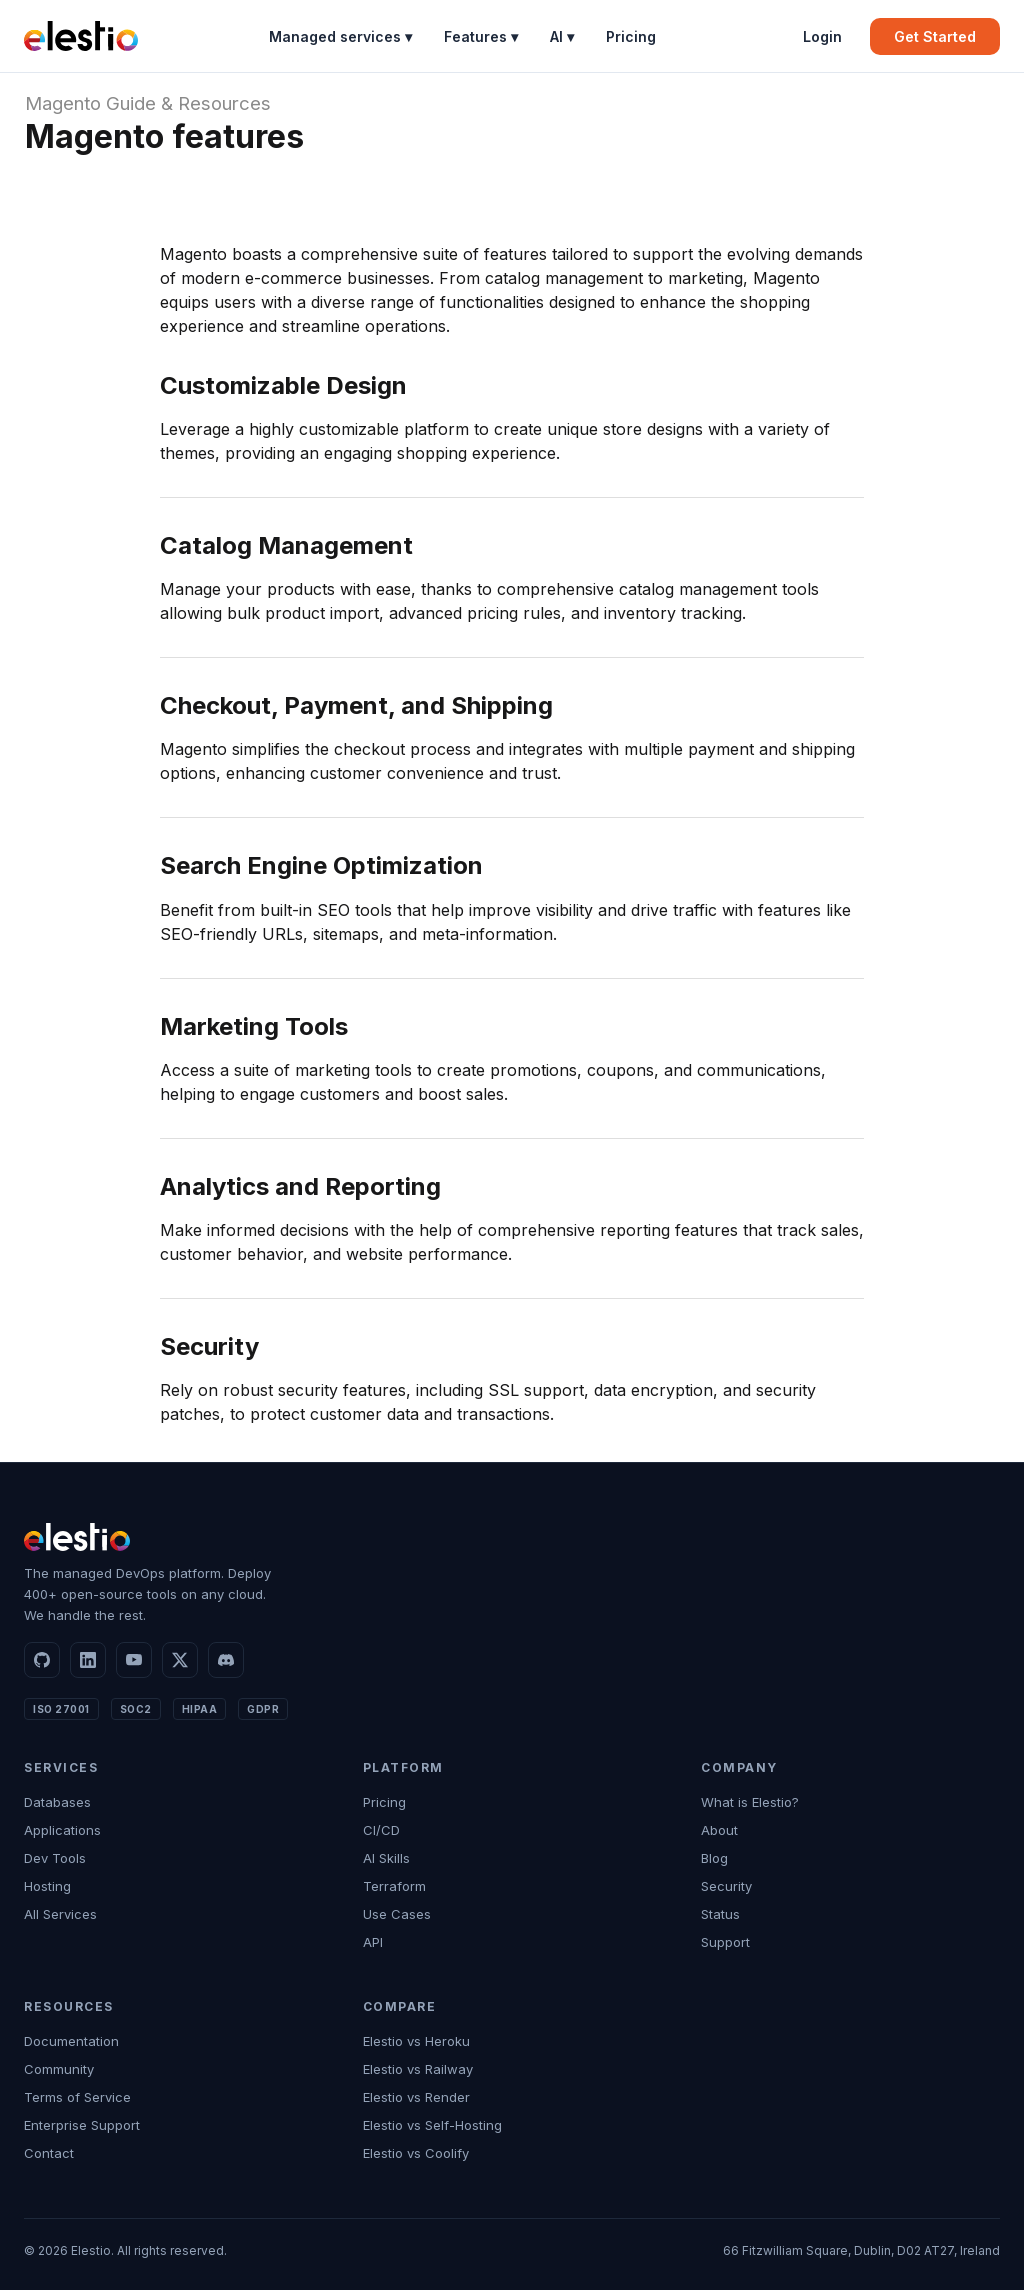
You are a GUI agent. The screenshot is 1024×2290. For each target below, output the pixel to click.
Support (725, 1942)
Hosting (47, 1886)
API (373, 1942)
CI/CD (381, 1830)
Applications (62, 1830)
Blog (714, 1858)
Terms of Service (77, 2097)
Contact (49, 2153)
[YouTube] (134, 1660)
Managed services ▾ (340, 36)
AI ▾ (562, 36)
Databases (57, 1802)
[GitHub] (42, 1660)
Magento (63, 103)
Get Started (935, 36)
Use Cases (397, 1914)
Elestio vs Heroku (416, 2041)
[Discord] (226, 1660)
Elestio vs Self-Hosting (432, 2125)
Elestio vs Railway (418, 2069)
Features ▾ (481, 36)
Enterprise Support (82, 2125)
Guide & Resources (188, 103)
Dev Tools (55, 1858)
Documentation (71, 2041)
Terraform (394, 1886)
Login (822, 36)
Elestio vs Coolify (416, 2153)
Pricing (631, 36)
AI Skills (386, 1858)
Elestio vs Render (416, 2097)
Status (720, 1914)
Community (59, 2069)
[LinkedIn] (88, 1660)
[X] (180, 1660)
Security (726, 1886)
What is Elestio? (750, 1802)
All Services (60, 1914)
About (719, 1830)
